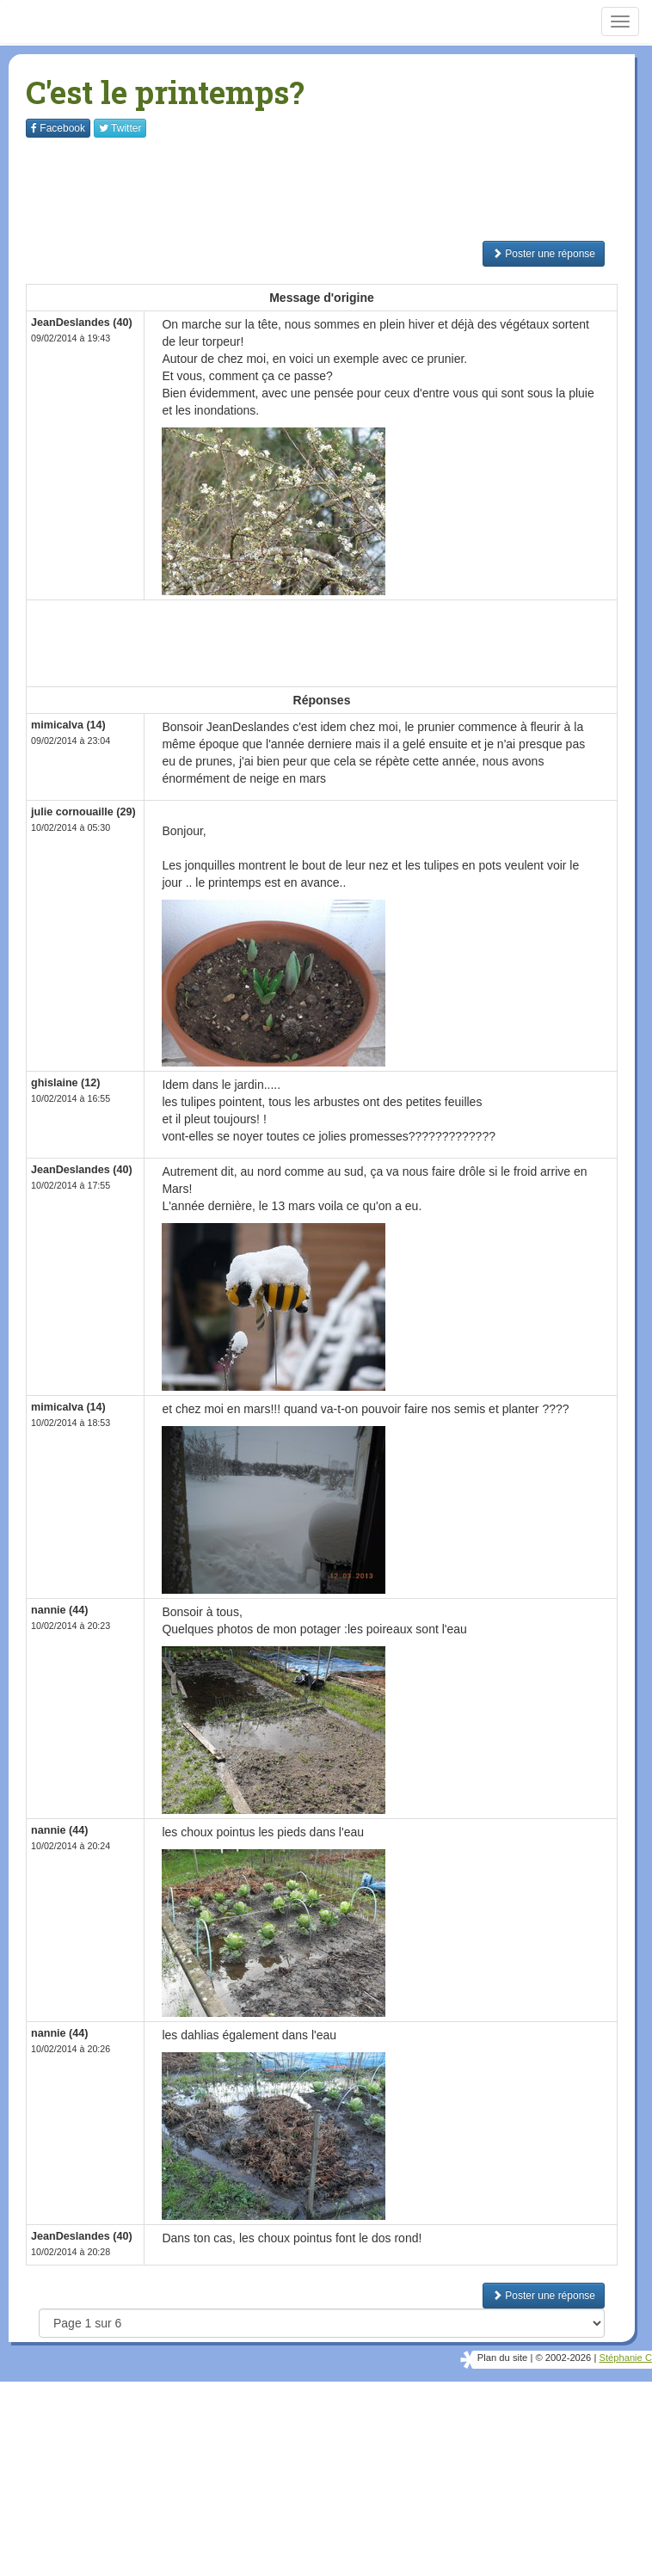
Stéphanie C (625, 2357)
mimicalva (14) (68, 725)
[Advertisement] (339, 189)
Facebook (58, 128)
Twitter (120, 128)
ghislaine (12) (65, 1083)
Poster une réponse (543, 254)
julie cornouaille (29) (83, 812)
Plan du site (502, 2357)
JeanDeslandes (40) (81, 323)
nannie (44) (59, 1610)
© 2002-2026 (563, 2357)
